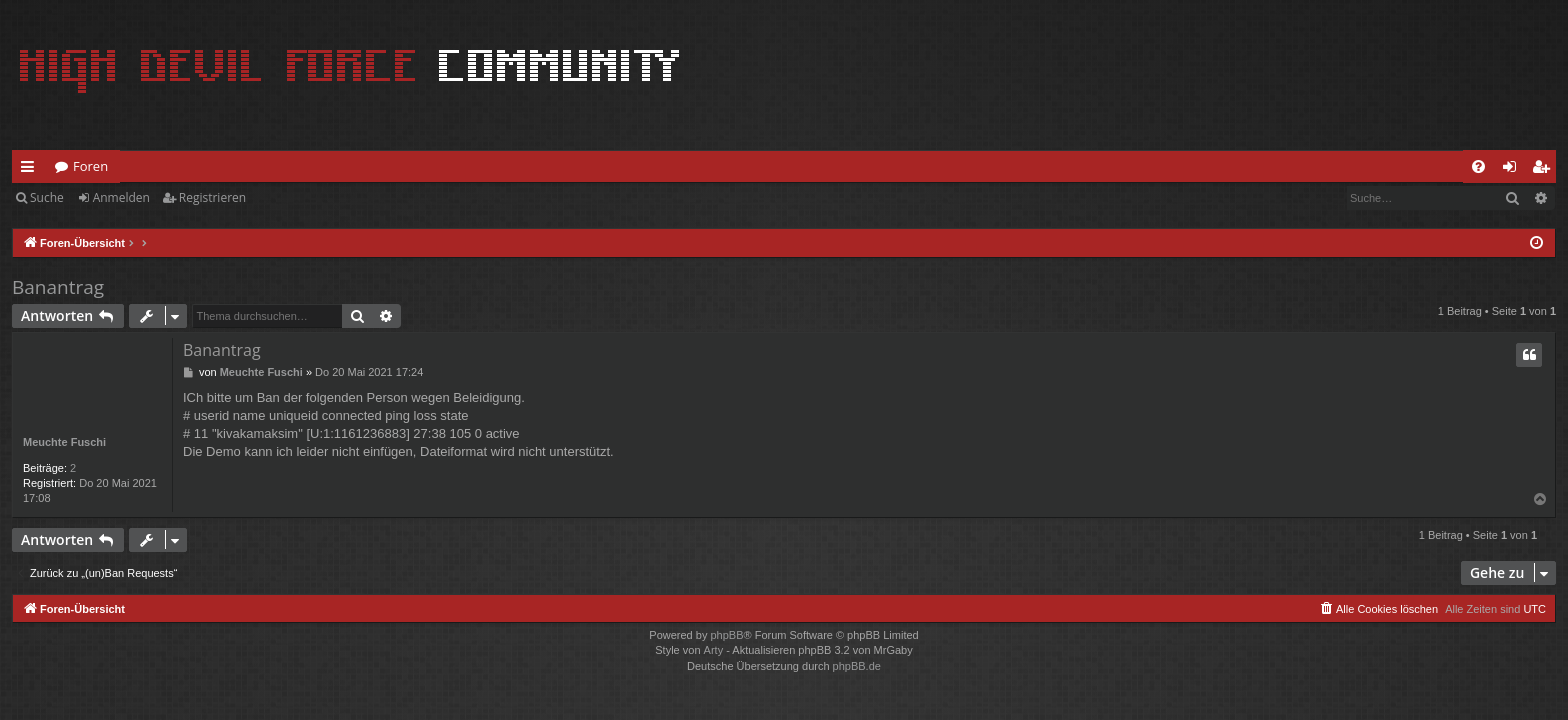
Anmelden (121, 197)
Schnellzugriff (31, 170)
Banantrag (58, 287)
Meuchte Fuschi (64, 442)
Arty (714, 650)
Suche (47, 197)
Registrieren (212, 197)
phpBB (726, 635)
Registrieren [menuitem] (1545, 170)
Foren (90, 166)
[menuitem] (1478, 166)
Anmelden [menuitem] (1515, 170)
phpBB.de (857, 666)
